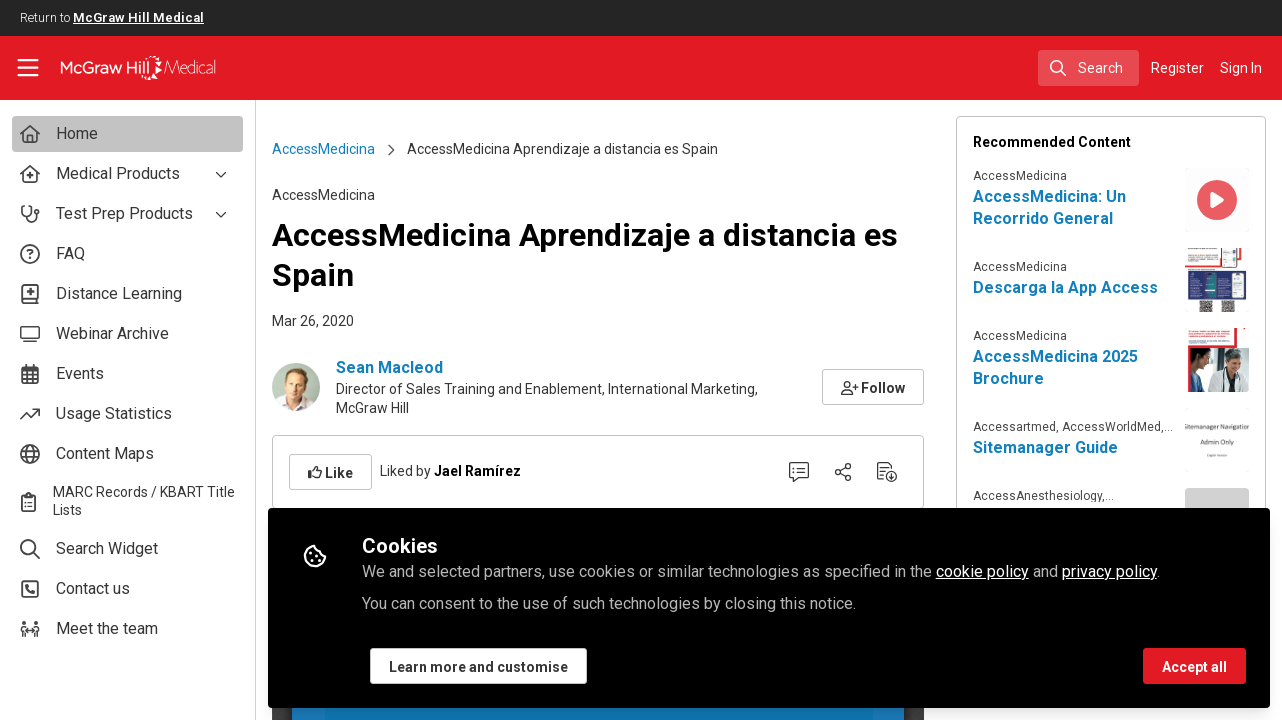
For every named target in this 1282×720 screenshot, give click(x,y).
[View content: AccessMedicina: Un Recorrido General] (1217, 200)
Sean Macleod (389, 367)
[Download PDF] (887, 472)
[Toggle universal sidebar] (28, 68)
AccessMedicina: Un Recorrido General (1049, 207)
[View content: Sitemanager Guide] (1217, 440)
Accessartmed (1014, 427)
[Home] (123, 68)
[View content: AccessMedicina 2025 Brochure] (1217, 360)
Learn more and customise (478, 667)
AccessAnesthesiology (1037, 496)
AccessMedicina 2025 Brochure (1055, 367)
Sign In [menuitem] (1241, 68)
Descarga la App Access (1065, 287)
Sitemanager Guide (1045, 447)
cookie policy (982, 571)
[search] (1088, 68)
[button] (873, 387)
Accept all (1194, 667)
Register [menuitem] (1177, 68)
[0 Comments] (799, 472)
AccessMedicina (323, 149)
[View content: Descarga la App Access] (1217, 280)
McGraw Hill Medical (138, 17)
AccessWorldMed (1111, 427)
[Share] (843, 472)
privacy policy (1109, 571)
